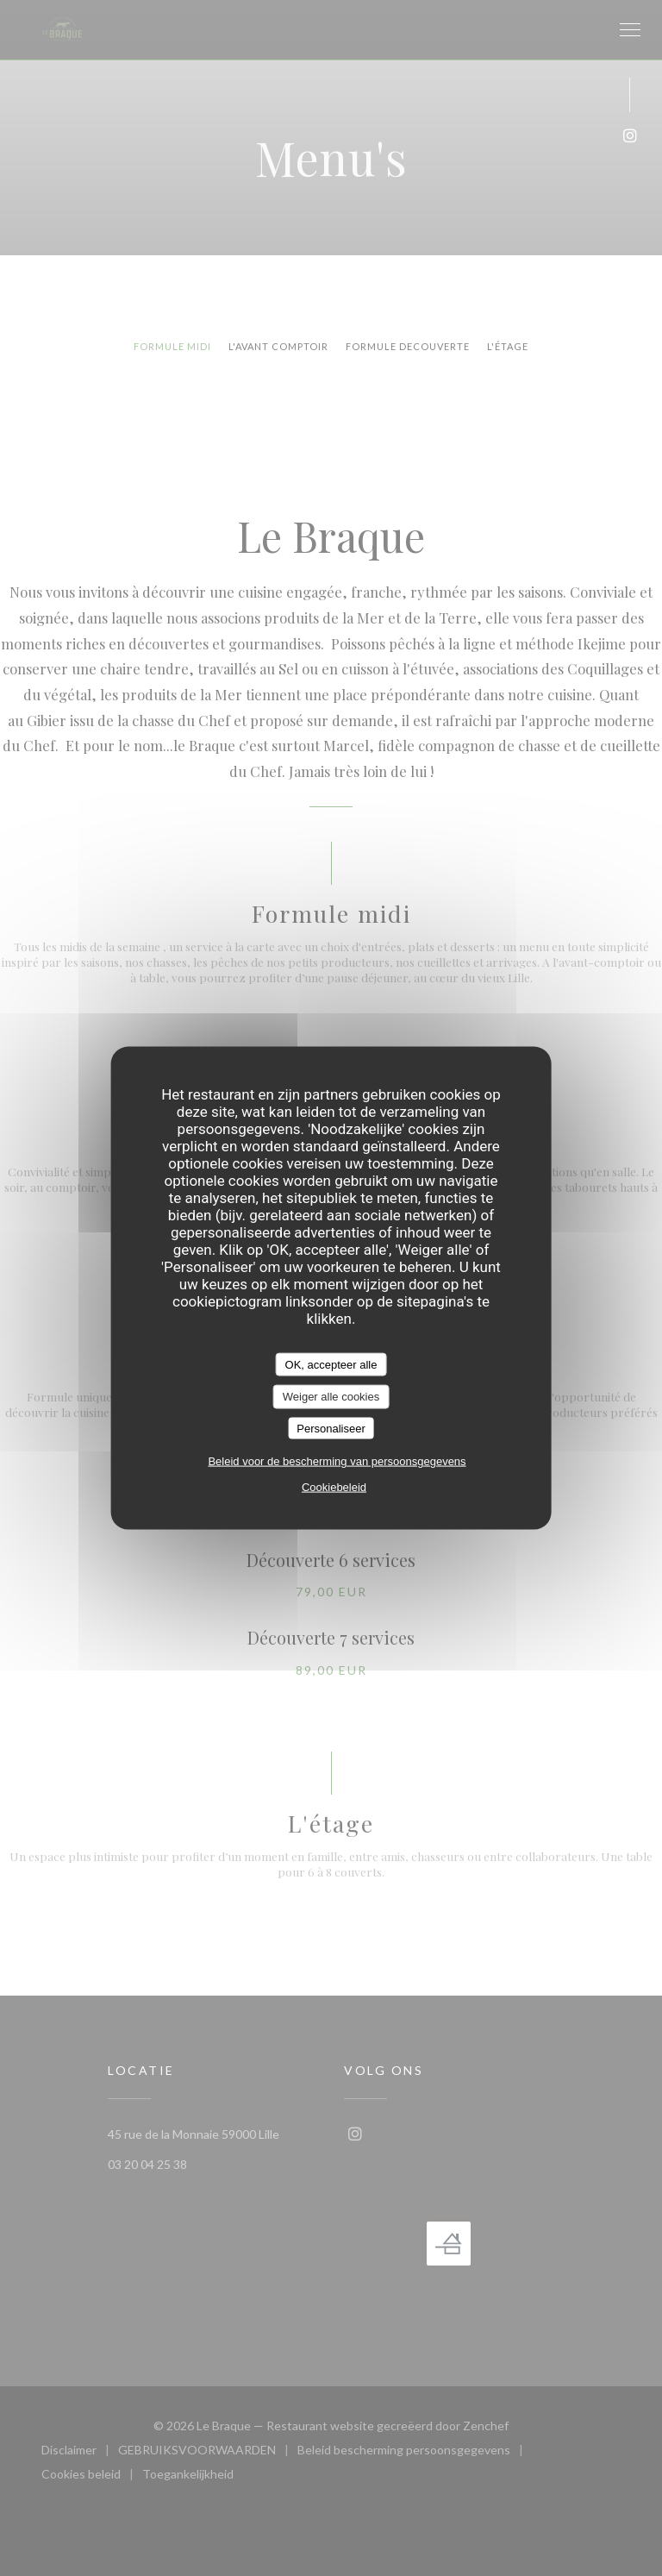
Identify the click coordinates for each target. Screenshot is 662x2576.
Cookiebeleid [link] (334, 1487)
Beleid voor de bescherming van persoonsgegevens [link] (336, 1461)
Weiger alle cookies (331, 1396)
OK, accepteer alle (331, 1363)
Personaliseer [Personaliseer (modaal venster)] (331, 1427)
